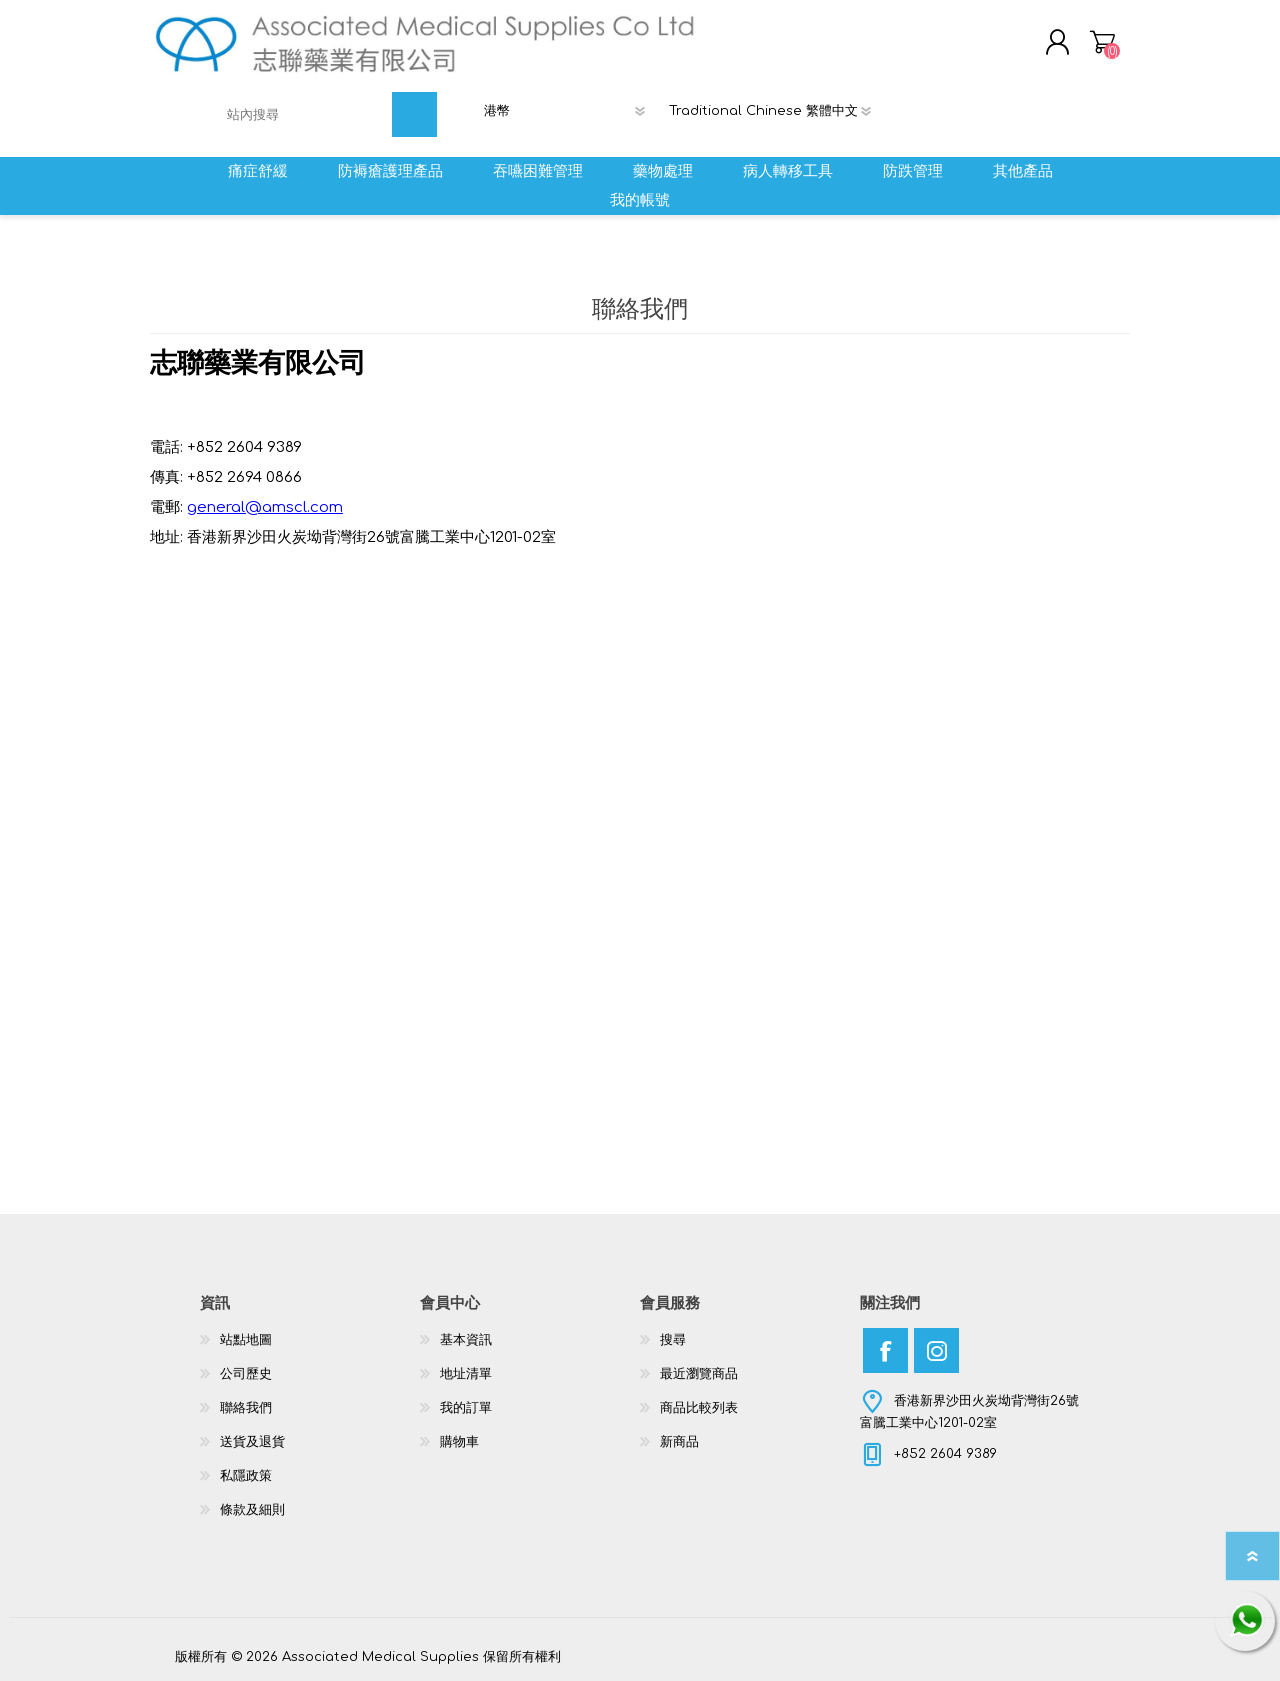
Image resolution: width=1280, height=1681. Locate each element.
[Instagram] (936, 1350)
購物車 (1102, 42)
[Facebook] (885, 1350)
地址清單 (466, 1374)
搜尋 (673, 1340)
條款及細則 (252, 1510)
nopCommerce (1055, 1638)
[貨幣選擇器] (570, 111)
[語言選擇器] (778, 111)
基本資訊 (466, 1340)
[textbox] (305, 114)
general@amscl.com (265, 507)
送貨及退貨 (252, 1442)
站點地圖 (246, 1340)
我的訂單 (466, 1408)
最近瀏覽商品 (699, 1374)
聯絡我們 (246, 1408)
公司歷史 (246, 1374)
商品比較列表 (699, 1408)
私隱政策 (246, 1476)
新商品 (679, 1442)
